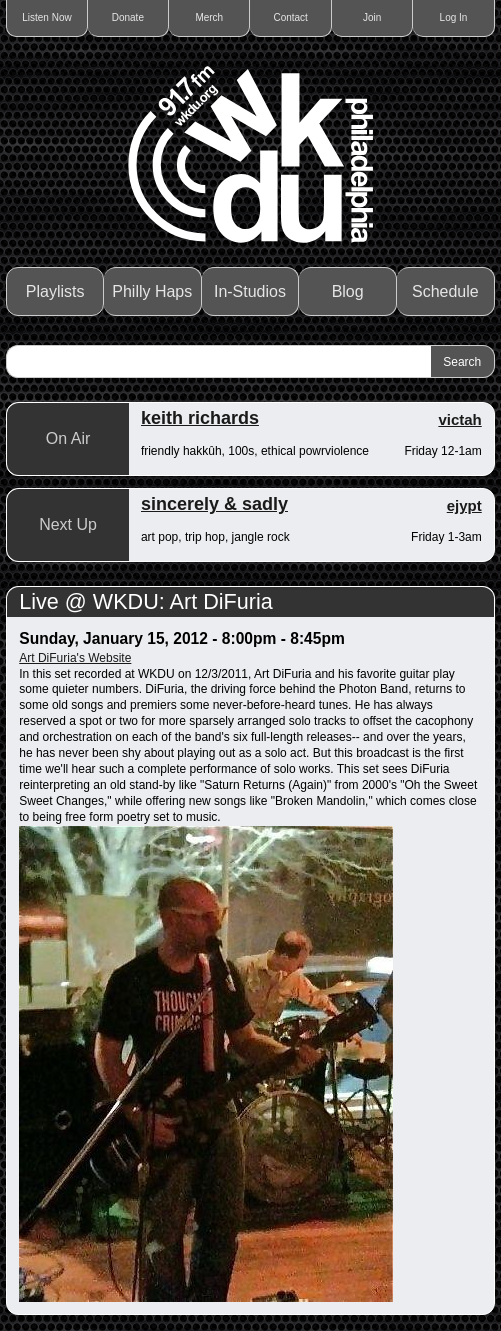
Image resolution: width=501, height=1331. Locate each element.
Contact (290, 17)
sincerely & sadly (214, 504)
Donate (128, 17)
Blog (348, 291)
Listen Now (46, 17)
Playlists (55, 291)
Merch (209, 17)
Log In (454, 17)
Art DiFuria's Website (75, 658)
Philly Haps (152, 291)
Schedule (445, 291)
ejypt (464, 505)
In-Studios (250, 291)
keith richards (200, 418)
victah (459, 419)
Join (372, 17)
